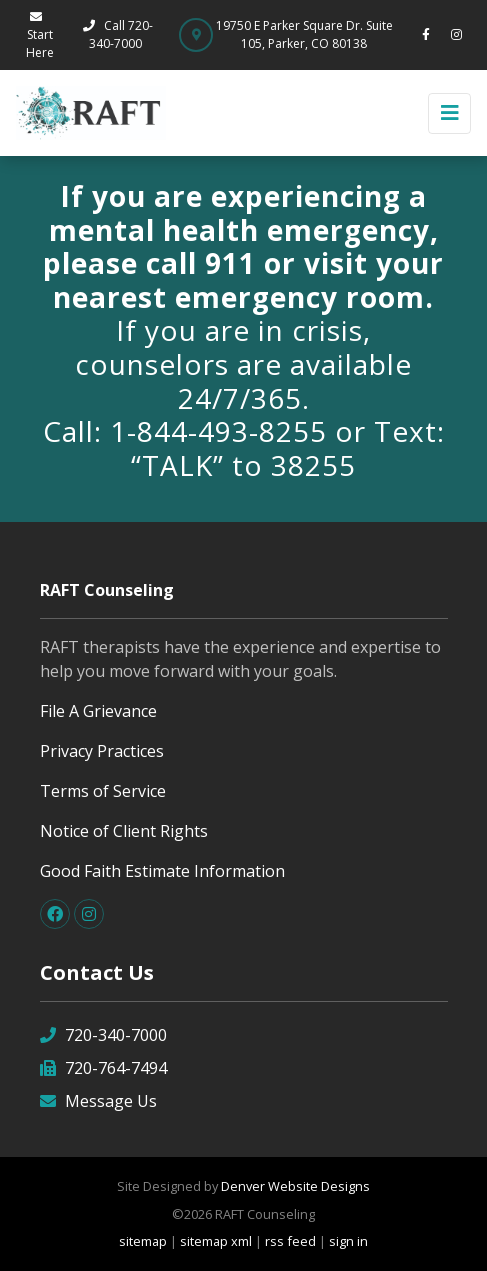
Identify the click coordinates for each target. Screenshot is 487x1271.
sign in (348, 1241)
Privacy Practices (102, 751)
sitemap (143, 1241)
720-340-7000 (103, 1034)
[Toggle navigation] (449, 113)
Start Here (40, 36)
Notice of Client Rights (124, 831)
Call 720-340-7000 (117, 34)
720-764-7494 (103, 1067)
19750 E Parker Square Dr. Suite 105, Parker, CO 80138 (304, 34)
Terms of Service (103, 791)
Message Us (98, 1100)
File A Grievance (98, 711)
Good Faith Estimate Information (162, 871)
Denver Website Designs (295, 1186)
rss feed (290, 1241)
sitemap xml (216, 1241)
